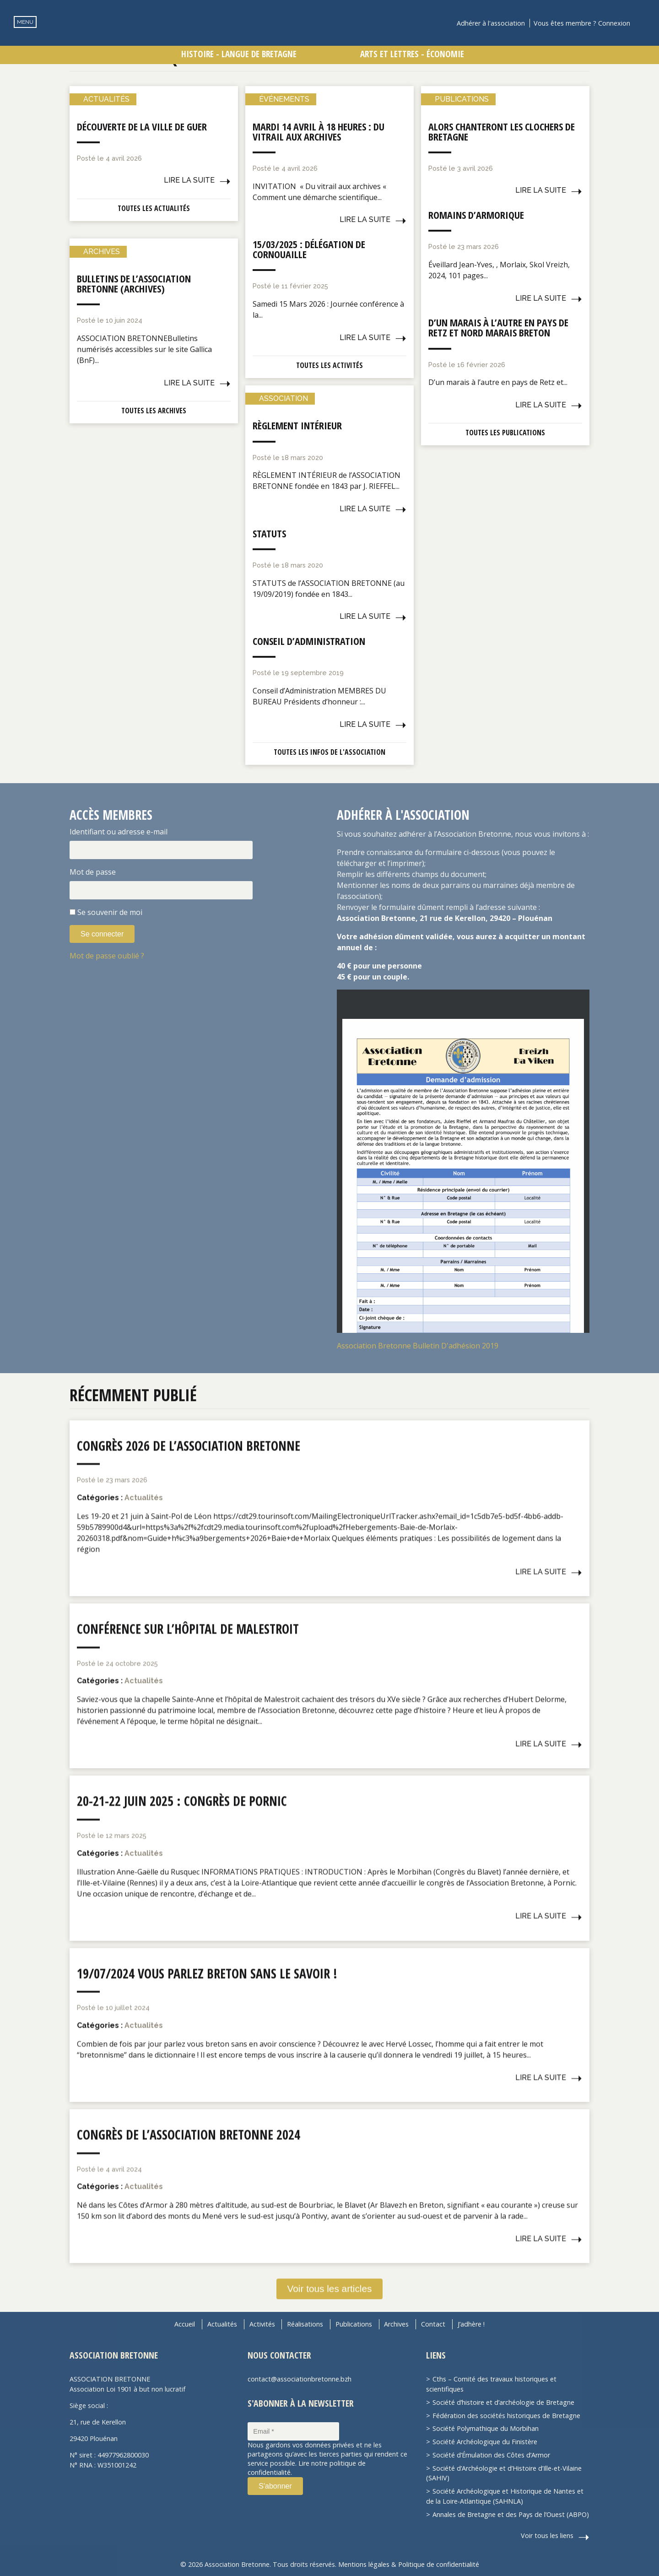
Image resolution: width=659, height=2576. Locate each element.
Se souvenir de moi (109, 912)
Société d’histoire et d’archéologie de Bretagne (503, 2402)
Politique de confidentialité (438, 2564)
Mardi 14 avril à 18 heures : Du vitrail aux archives (318, 131)
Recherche (643, 23)
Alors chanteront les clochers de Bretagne (501, 131)
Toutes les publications (505, 433)
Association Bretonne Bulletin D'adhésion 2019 (417, 1346)
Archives (396, 2324)
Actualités (222, 2324)
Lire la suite (189, 180)
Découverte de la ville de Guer (142, 126)
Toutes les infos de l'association (329, 752)
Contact (433, 2324)
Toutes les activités (329, 365)
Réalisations (305, 2324)
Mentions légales (363, 2564)
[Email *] (293, 2431)
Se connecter (102, 934)
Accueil (184, 2324)
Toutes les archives (153, 411)
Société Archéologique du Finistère (484, 2441)
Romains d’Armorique (476, 215)
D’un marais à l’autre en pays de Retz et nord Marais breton (498, 327)
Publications (353, 2324)
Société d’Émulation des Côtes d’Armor (491, 2455)
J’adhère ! (471, 2324)
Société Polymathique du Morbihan (485, 2428)
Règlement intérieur (297, 425)
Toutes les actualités (154, 208)
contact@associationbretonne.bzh (299, 2379)
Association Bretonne (329, 39)
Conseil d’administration (309, 641)
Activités (262, 2324)
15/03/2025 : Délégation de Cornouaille (309, 249)
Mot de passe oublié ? (107, 956)
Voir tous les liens (547, 2535)
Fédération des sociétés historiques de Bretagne (506, 2415)
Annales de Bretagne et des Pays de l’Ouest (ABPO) (510, 2514)
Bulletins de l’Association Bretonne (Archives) (134, 283)
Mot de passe (93, 872)
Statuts (269, 533)
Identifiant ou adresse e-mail (118, 832)
